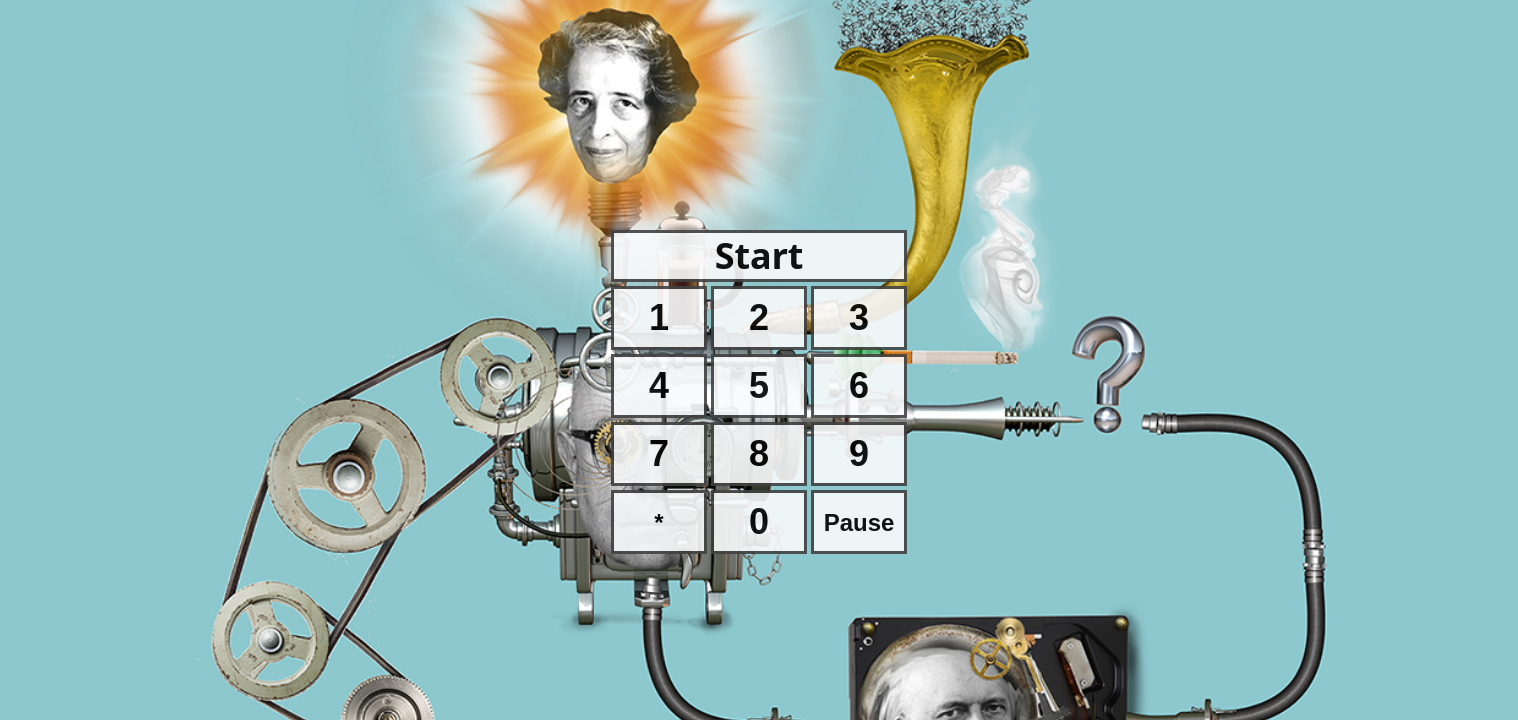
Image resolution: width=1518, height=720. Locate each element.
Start (759, 255)
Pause (859, 522)
